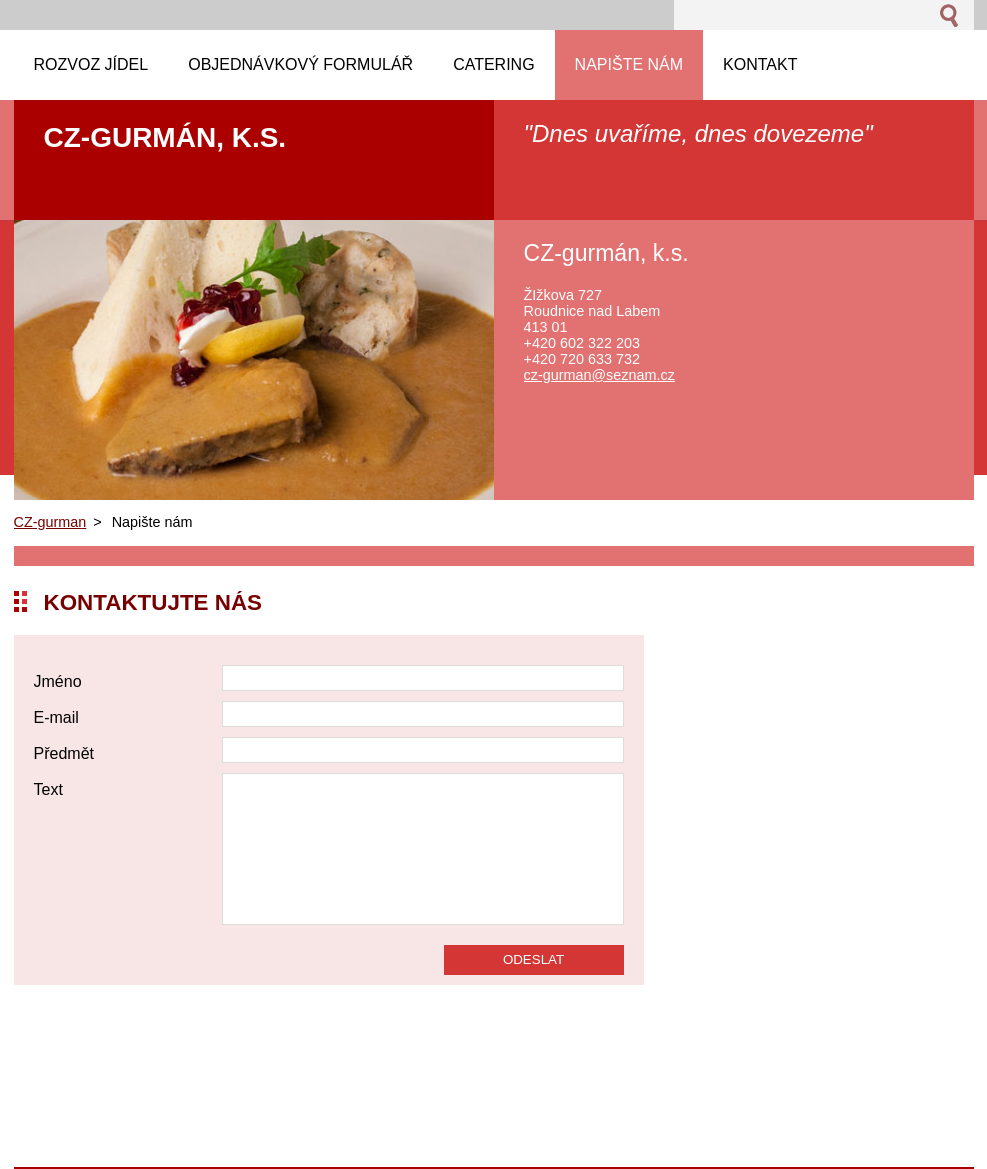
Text (48, 789)
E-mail (56, 717)
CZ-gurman (50, 522)
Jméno (58, 681)
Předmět (64, 753)
